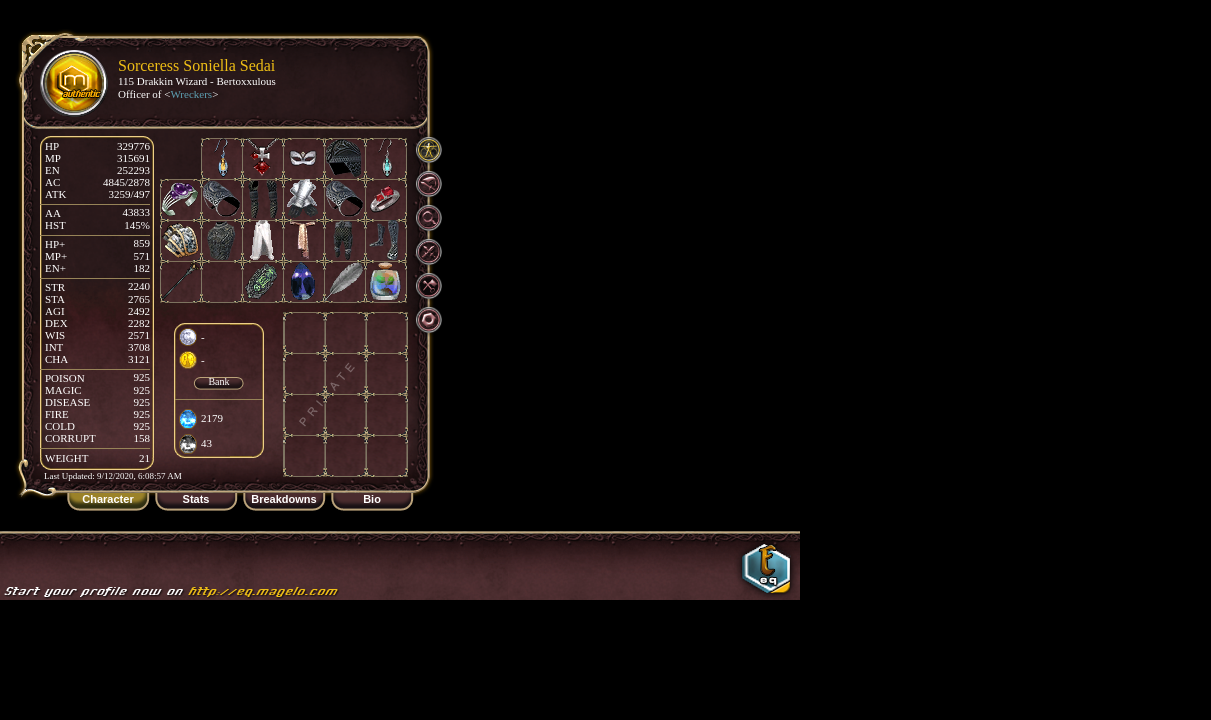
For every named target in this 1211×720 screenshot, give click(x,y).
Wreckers (191, 94)
